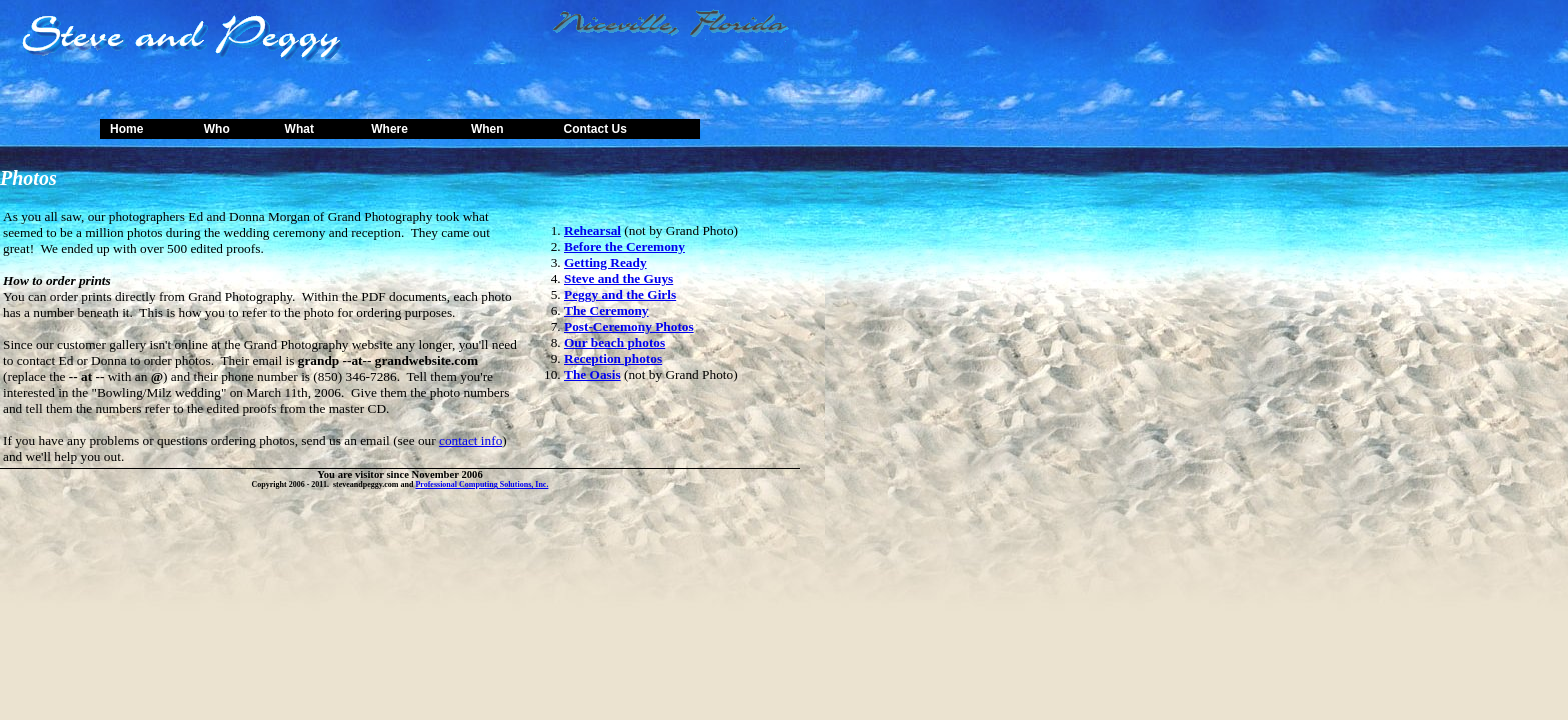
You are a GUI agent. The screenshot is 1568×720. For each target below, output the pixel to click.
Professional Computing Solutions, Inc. (481, 484)
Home (126, 129)
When (487, 129)
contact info (470, 440)
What (299, 129)
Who (217, 129)
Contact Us (594, 129)
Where (389, 129)
